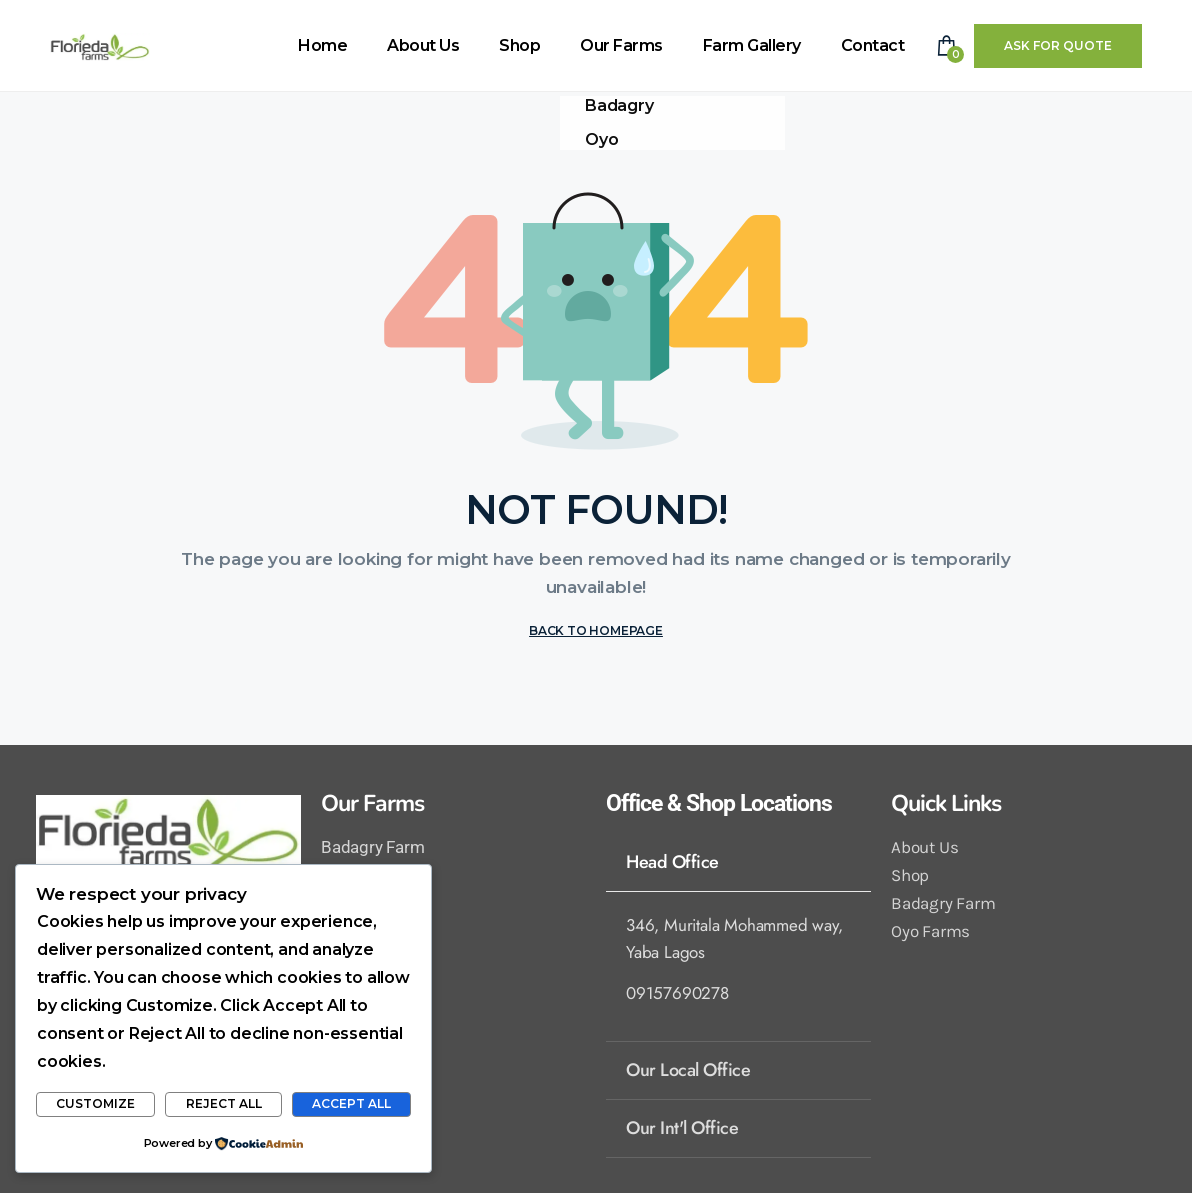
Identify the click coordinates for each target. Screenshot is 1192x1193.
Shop (519, 45)
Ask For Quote (1058, 45)
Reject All (224, 1103)
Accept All (351, 1103)
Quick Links (946, 803)
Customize (95, 1103)
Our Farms (621, 45)
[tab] (738, 862)
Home (322, 45)
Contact (873, 45)
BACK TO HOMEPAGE (596, 630)
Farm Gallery (752, 45)
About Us (423, 45)
